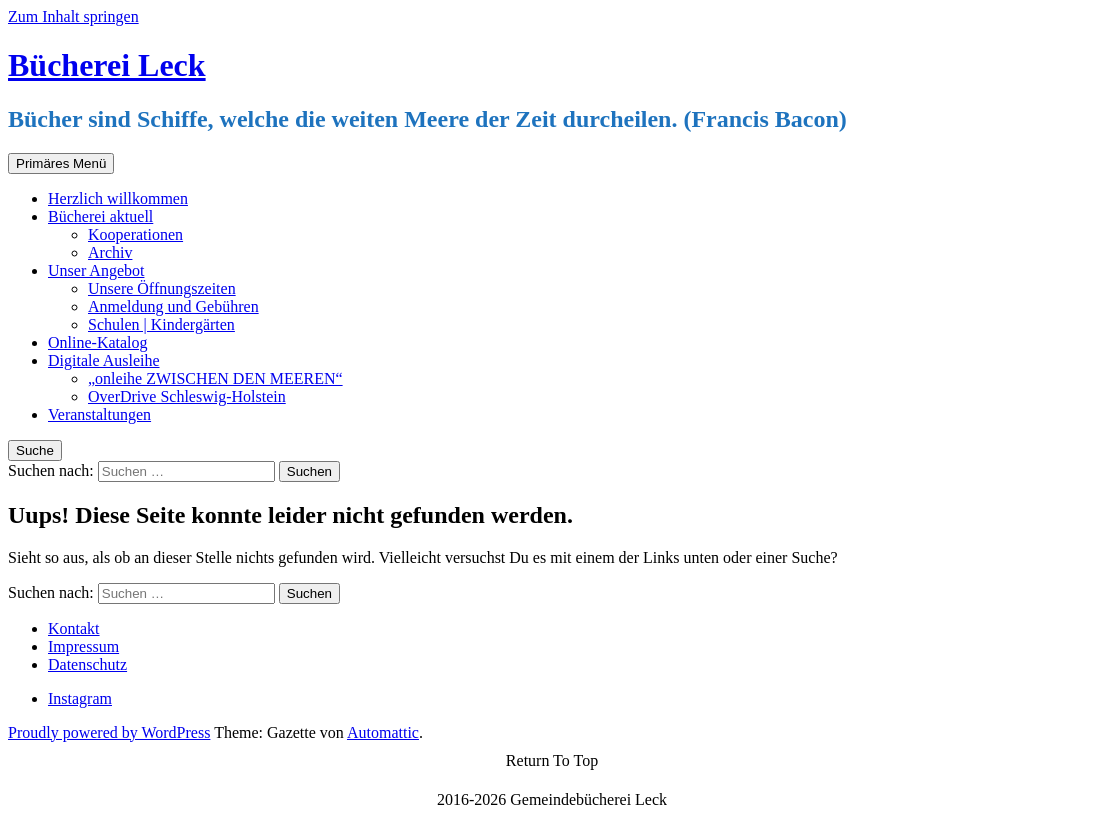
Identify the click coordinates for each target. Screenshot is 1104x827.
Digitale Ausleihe (104, 360)
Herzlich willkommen (118, 198)
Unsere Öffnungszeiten (162, 288)
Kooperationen (135, 234)
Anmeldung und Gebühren (173, 306)
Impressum (83, 646)
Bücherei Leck (107, 65)
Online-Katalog (98, 342)
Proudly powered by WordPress (109, 732)
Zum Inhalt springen (73, 16)
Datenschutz (87, 664)
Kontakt (74, 628)
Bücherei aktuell (100, 216)
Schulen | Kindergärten (161, 324)
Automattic (383, 732)
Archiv (110, 252)
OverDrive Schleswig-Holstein (187, 396)
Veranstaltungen (99, 414)
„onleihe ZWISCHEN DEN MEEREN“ (215, 378)
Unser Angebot (96, 270)
